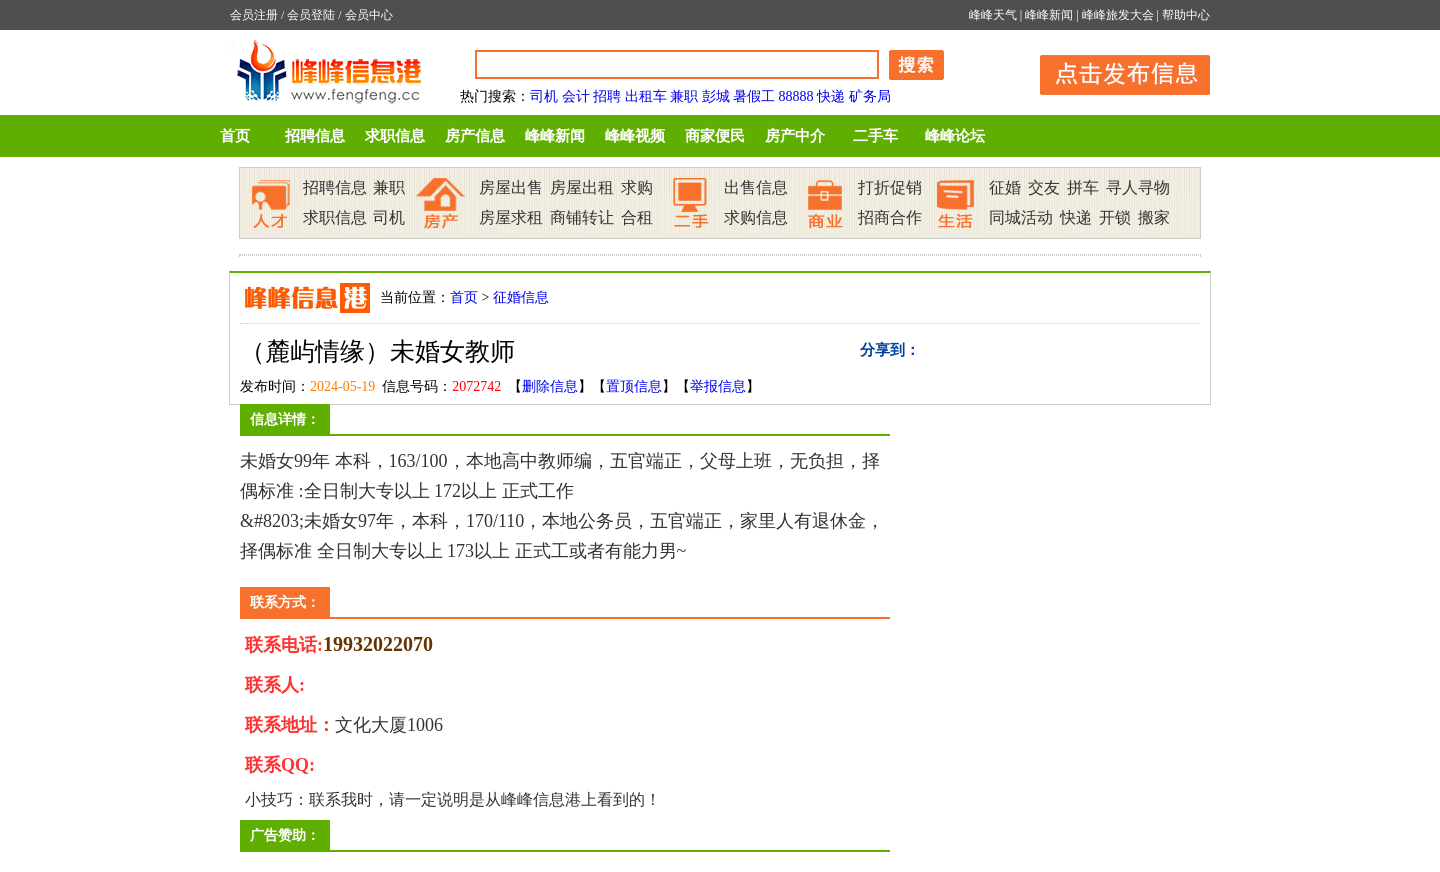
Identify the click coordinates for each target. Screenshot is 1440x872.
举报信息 (718, 386)
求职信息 (395, 136)
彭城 (716, 96)
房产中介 (795, 136)
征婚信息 (521, 297)
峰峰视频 (635, 136)
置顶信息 (634, 386)
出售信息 (756, 187)
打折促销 (890, 187)
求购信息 (756, 217)
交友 (1044, 187)
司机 (544, 96)
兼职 (684, 96)
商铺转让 (582, 217)
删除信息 (550, 386)
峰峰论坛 (955, 136)
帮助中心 (1186, 15)
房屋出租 (582, 187)
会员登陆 (311, 15)
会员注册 (254, 15)
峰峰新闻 (1049, 15)
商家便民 (715, 136)
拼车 (1083, 187)
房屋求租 (511, 217)
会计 (576, 96)
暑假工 (754, 96)
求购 (637, 187)
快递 (831, 96)
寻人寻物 (1138, 187)
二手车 (875, 136)
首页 (235, 136)
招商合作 (890, 217)
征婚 (1005, 187)
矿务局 (870, 96)
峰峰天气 (993, 15)
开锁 (1115, 217)
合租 (637, 217)
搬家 (1154, 217)
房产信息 (475, 136)
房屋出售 (511, 187)
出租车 (646, 96)
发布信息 (1115, 71)
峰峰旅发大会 (1118, 15)
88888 (796, 96)
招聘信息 (315, 136)
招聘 (607, 96)
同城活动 (1021, 217)
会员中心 (369, 15)
